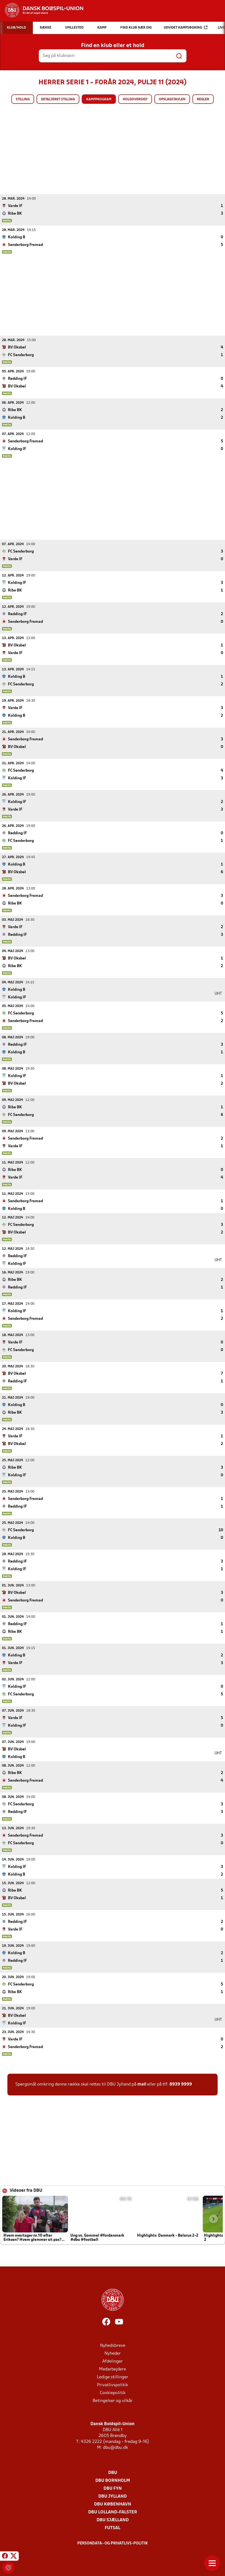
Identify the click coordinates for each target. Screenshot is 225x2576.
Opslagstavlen (172, 99)
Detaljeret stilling (58, 99)
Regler (203, 99)
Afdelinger (112, 2361)
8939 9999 (180, 2084)
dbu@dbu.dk (115, 2447)
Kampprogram (98, 99)
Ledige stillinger (112, 2377)
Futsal (112, 2528)
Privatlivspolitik (112, 2385)
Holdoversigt (135, 99)
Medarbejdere (112, 2369)
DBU (112, 2473)
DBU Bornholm (112, 2480)
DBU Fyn (112, 2488)
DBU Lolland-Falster (112, 2512)
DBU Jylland (112, 2496)
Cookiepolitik (112, 2393)
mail (141, 2084)
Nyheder (112, 2353)
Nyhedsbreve (112, 2345)
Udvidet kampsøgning (185, 27)
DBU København (112, 2504)
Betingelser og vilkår (113, 2401)
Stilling (23, 99)
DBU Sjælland (113, 2520)
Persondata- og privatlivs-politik (112, 2543)
